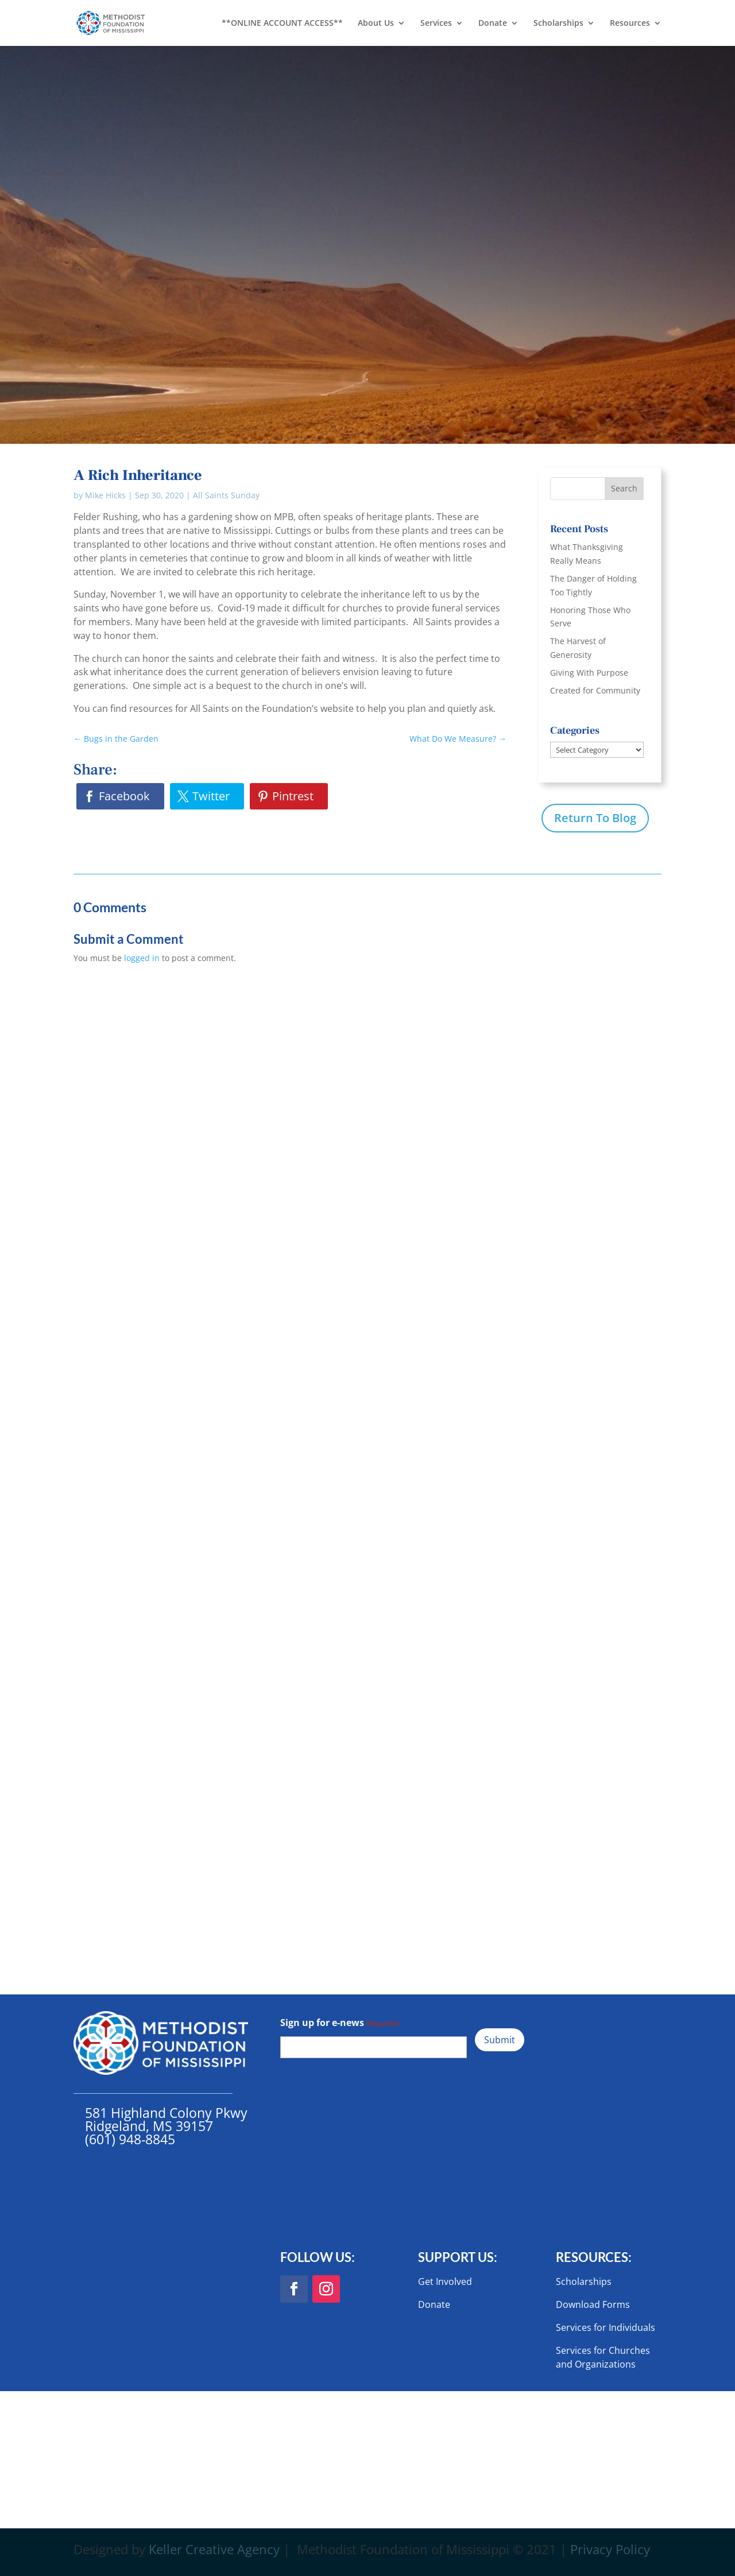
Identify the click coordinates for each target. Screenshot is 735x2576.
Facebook (124, 796)
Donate (492, 23)
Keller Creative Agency (214, 2549)
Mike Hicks (105, 495)
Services (436, 23)
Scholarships (558, 23)
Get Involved (445, 2281)
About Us (376, 23)
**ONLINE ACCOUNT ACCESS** (282, 23)
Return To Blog (595, 818)
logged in (142, 957)
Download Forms (593, 2304)
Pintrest (293, 796)
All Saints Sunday (226, 495)
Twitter (211, 796)
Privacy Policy (610, 2549)
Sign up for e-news (339, 2023)
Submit (499, 2039)
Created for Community (595, 690)
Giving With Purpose (589, 672)
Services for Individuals (605, 2327)
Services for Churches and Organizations (603, 2357)
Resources (630, 23)
